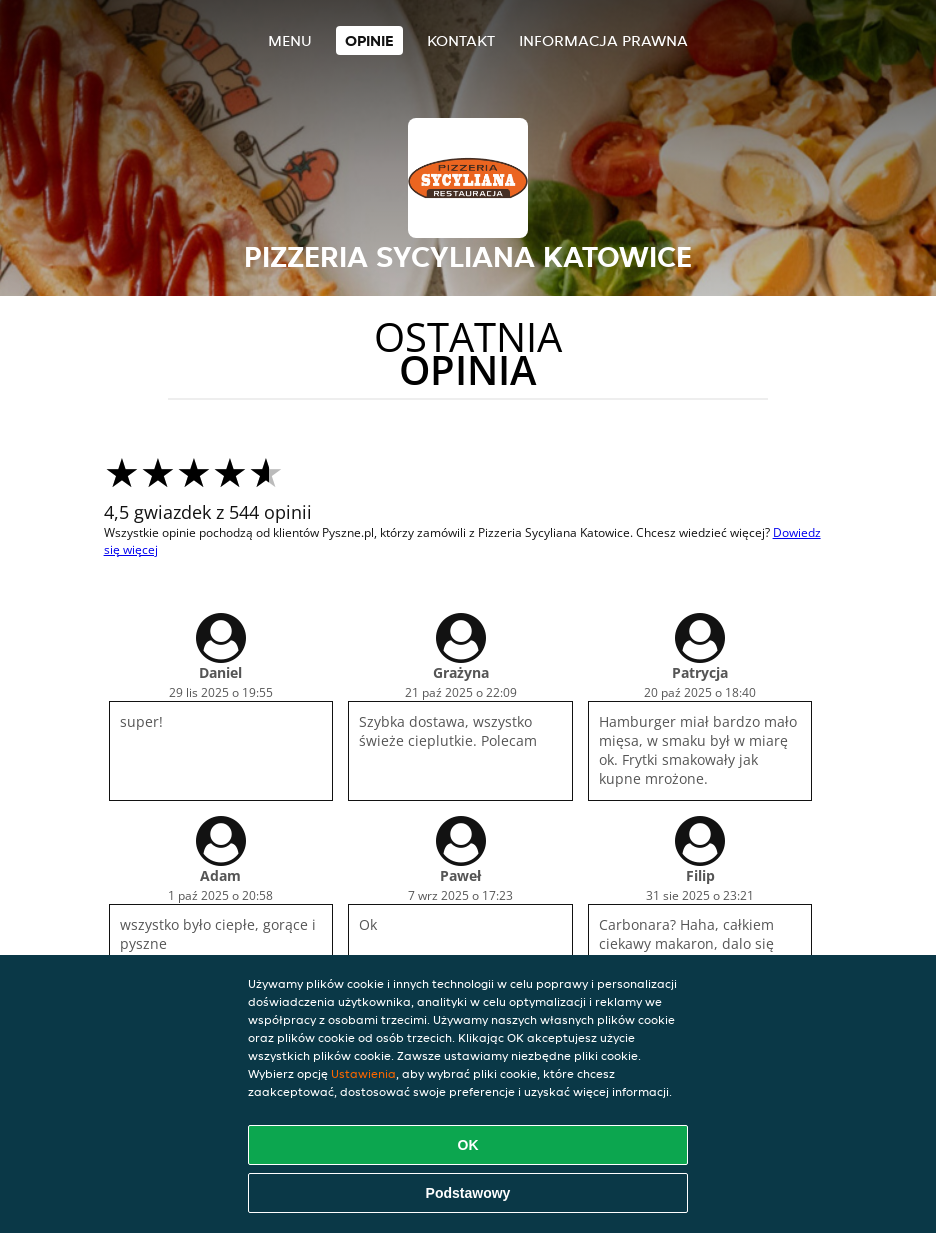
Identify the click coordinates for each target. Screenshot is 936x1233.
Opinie (369, 40)
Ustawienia (363, 1073)
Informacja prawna (603, 40)
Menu (290, 40)
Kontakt (461, 40)
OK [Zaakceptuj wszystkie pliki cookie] (468, 1145)
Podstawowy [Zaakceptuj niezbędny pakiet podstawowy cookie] (468, 1193)
